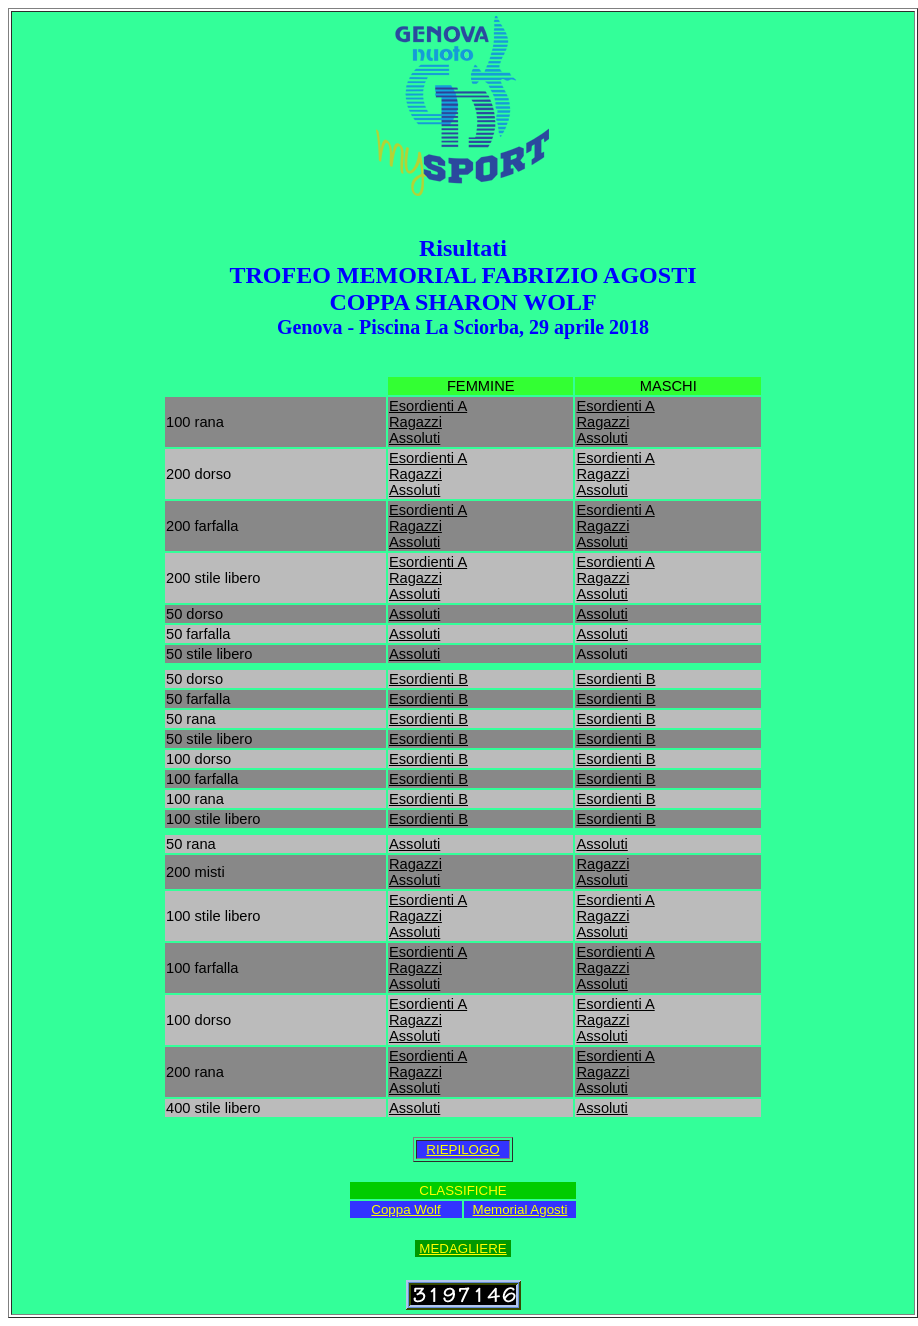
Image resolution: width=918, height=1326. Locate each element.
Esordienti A (428, 406)
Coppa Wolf (405, 1209)
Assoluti (414, 438)
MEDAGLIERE (462, 1248)
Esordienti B (428, 679)
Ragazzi (415, 422)
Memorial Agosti (520, 1209)
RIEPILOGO (462, 1149)
